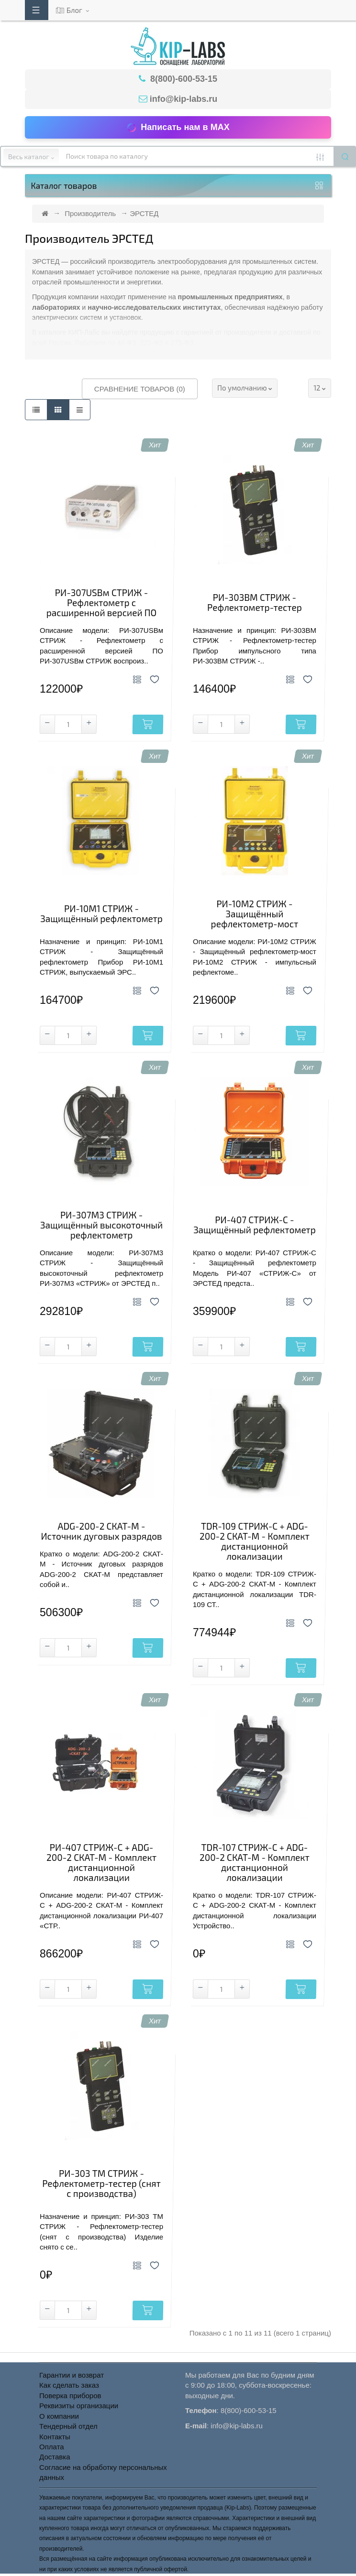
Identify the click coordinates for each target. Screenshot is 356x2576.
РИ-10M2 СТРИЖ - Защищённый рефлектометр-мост (255, 914)
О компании (59, 2416)
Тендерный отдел (68, 2426)
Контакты (54, 2437)
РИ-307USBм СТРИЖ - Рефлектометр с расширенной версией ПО (101, 603)
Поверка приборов (70, 2395)
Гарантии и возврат (71, 2375)
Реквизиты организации (78, 2406)
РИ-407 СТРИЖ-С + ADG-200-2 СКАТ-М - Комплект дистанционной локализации (101, 1863)
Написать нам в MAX (177, 127)
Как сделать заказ (69, 2385)
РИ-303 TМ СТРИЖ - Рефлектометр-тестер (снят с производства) (101, 2184)
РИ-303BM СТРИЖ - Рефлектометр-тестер (254, 603)
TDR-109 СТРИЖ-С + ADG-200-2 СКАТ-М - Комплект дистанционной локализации (255, 1542)
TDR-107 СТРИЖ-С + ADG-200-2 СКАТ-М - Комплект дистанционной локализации (255, 1863)
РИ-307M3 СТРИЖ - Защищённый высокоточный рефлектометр (101, 1225)
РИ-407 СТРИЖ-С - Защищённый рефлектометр (254, 1225)
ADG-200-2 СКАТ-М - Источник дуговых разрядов (101, 1532)
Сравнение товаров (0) (139, 389)
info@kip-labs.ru (184, 99)
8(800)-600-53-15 (182, 79)
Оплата (51, 2447)
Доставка (54, 2457)
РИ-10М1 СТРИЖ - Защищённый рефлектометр (101, 914)
